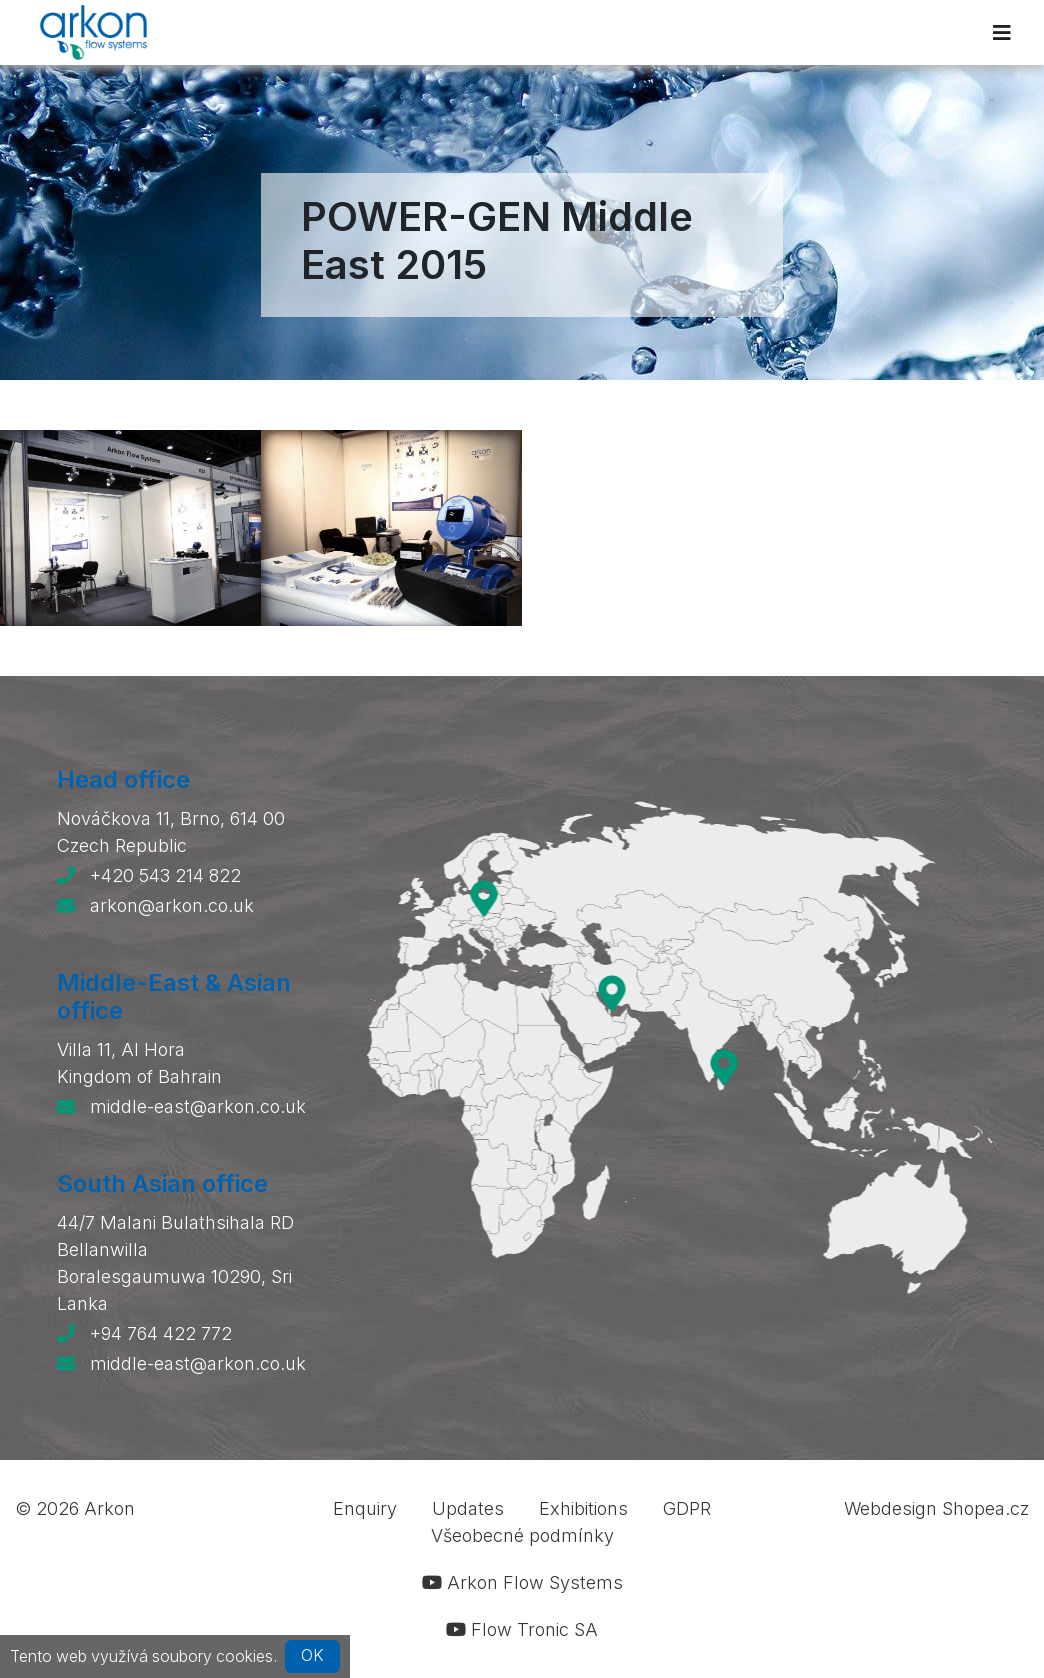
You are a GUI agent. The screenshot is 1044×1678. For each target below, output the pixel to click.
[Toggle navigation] (1002, 33)
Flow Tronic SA (522, 1629)
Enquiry (365, 1508)
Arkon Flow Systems (522, 1582)
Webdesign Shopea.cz (936, 1508)
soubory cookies (212, 1655)
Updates (468, 1508)
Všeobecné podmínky (522, 1535)
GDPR (687, 1508)
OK (312, 1655)
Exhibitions (583, 1508)
